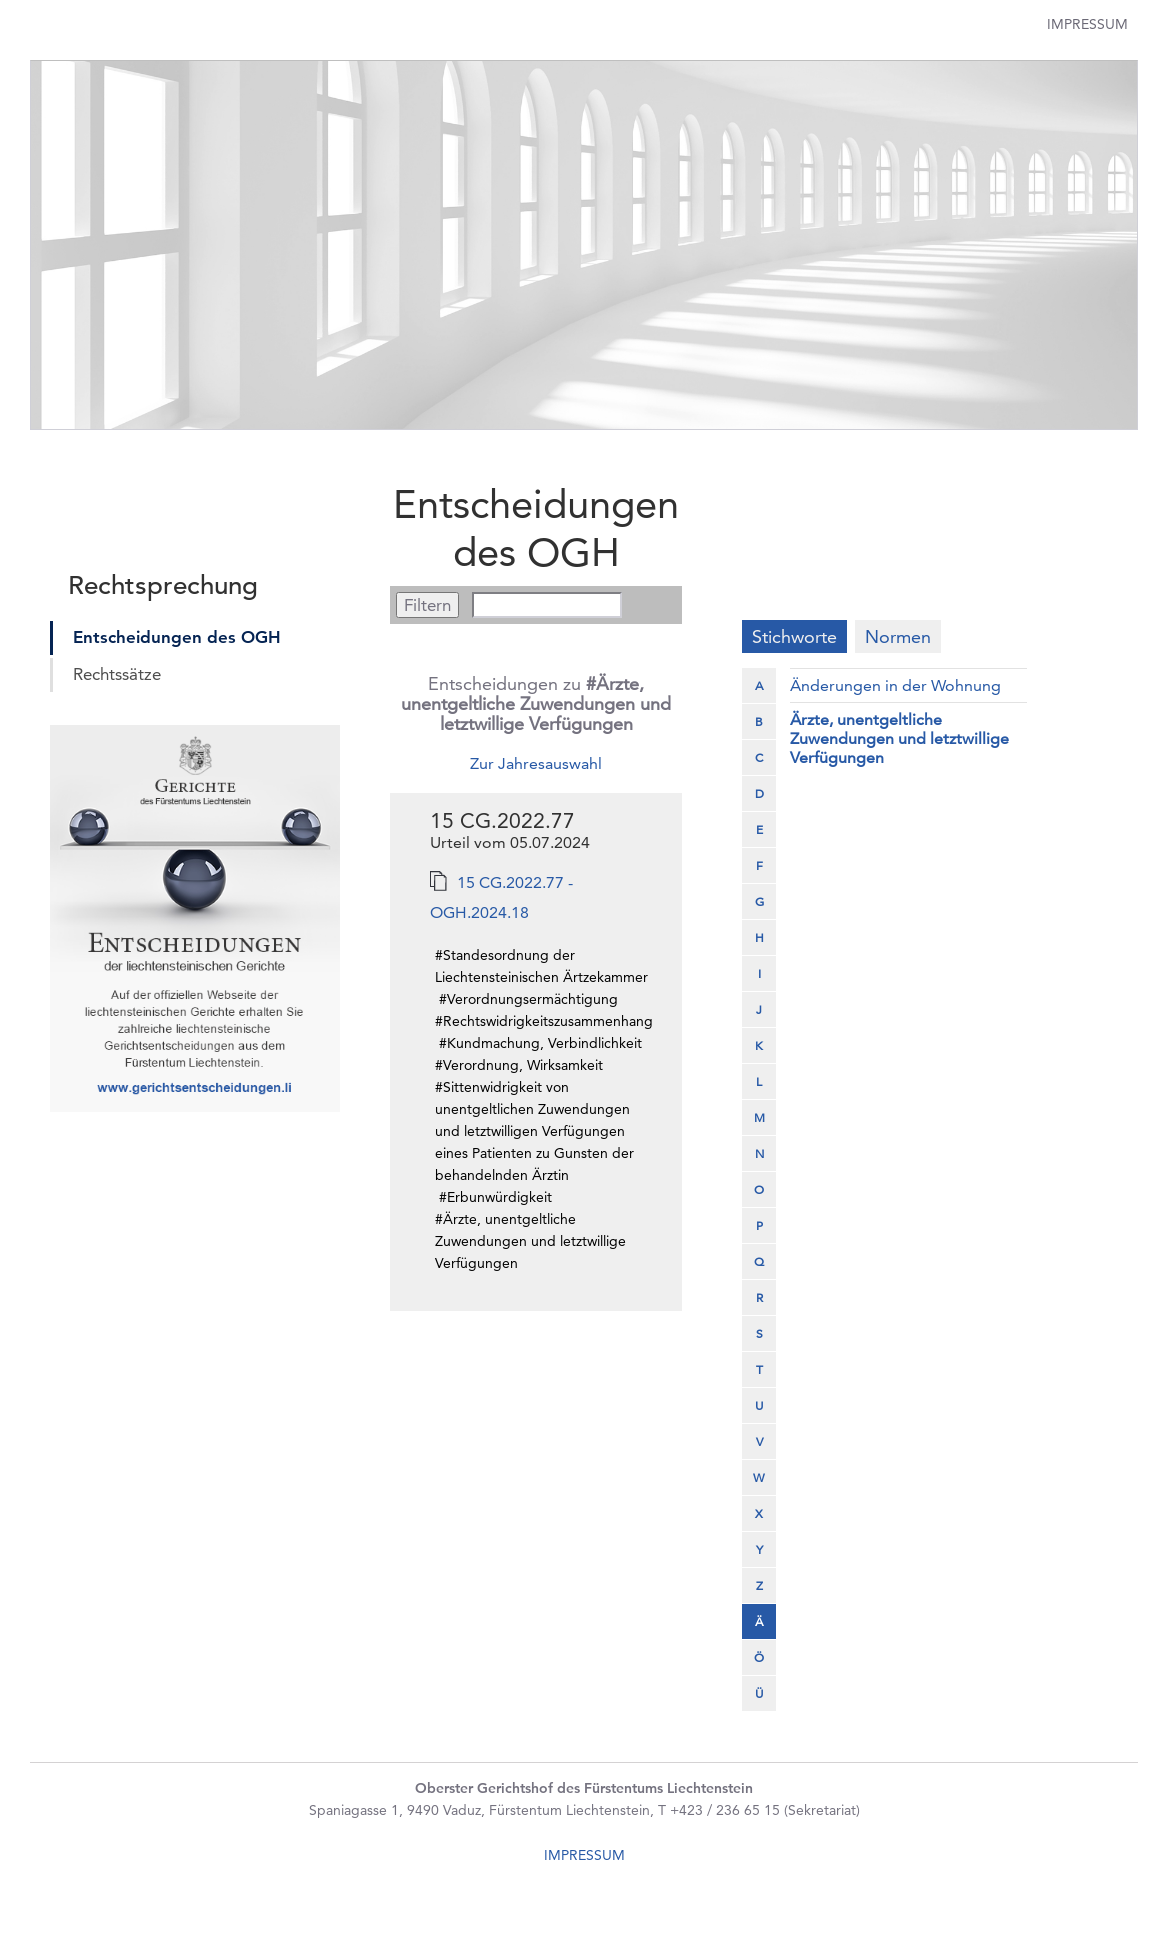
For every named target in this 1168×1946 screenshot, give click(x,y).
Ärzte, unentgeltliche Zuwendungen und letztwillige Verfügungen (899, 738)
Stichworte (794, 636)
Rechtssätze (117, 674)
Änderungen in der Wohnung (895, 685)
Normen (898, 636)
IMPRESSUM (584, 1855)
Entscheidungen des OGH (177, 637)
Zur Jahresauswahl (536, 763)
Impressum (1087, 24)
